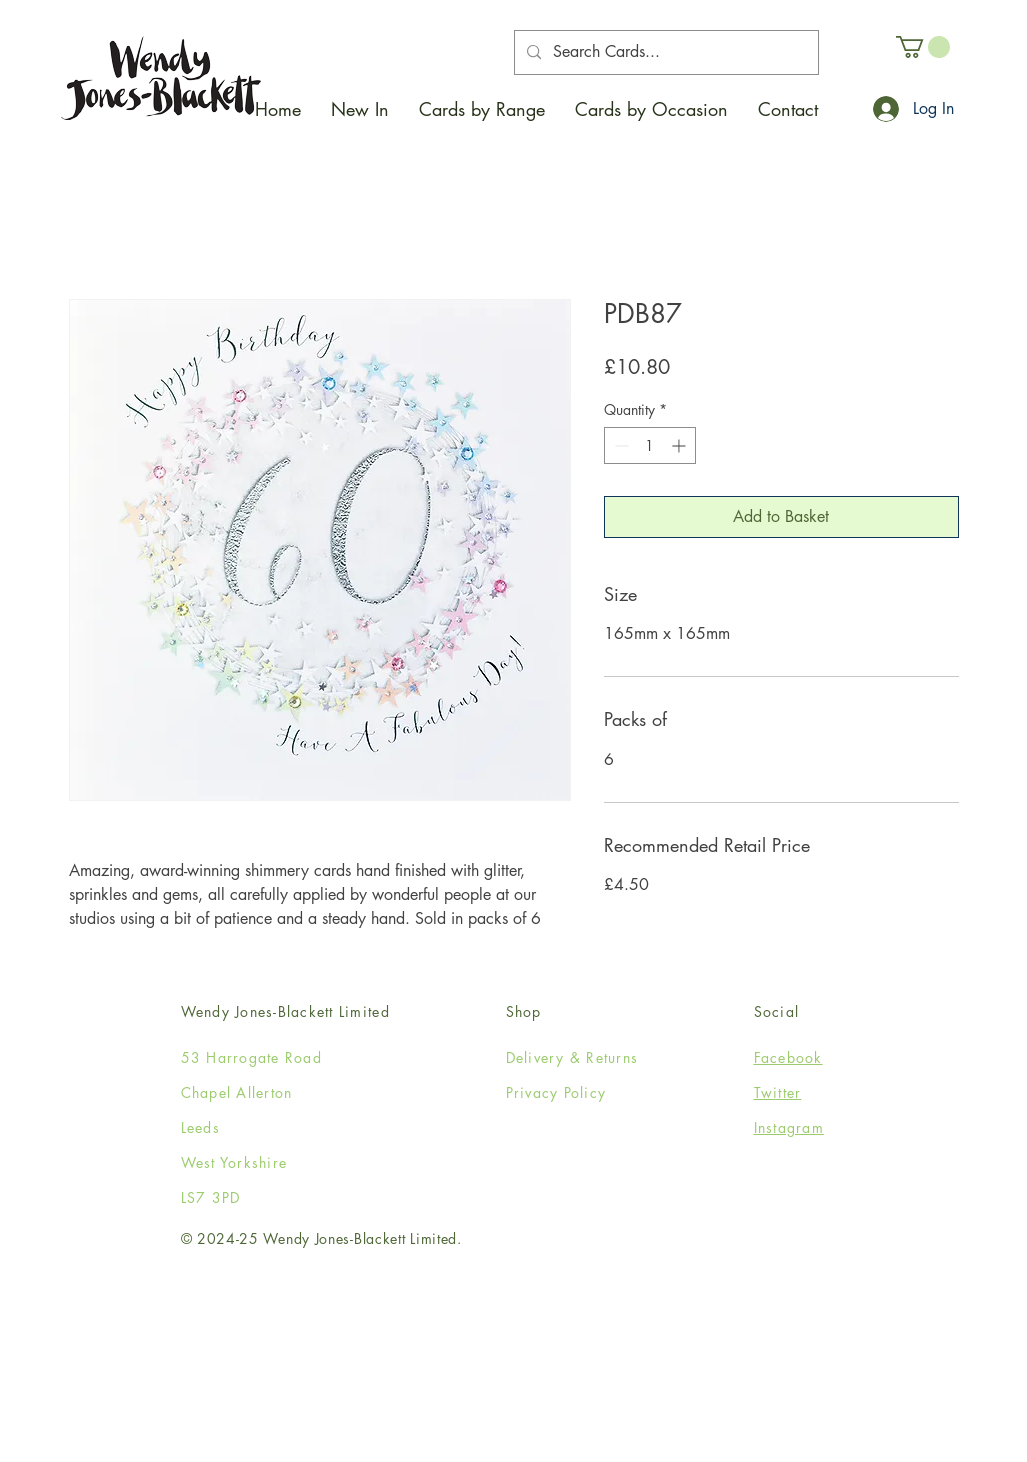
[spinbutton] (650, 445)
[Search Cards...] (664, 52)
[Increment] (680, 445)
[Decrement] (619, 445)
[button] (482, 109)
